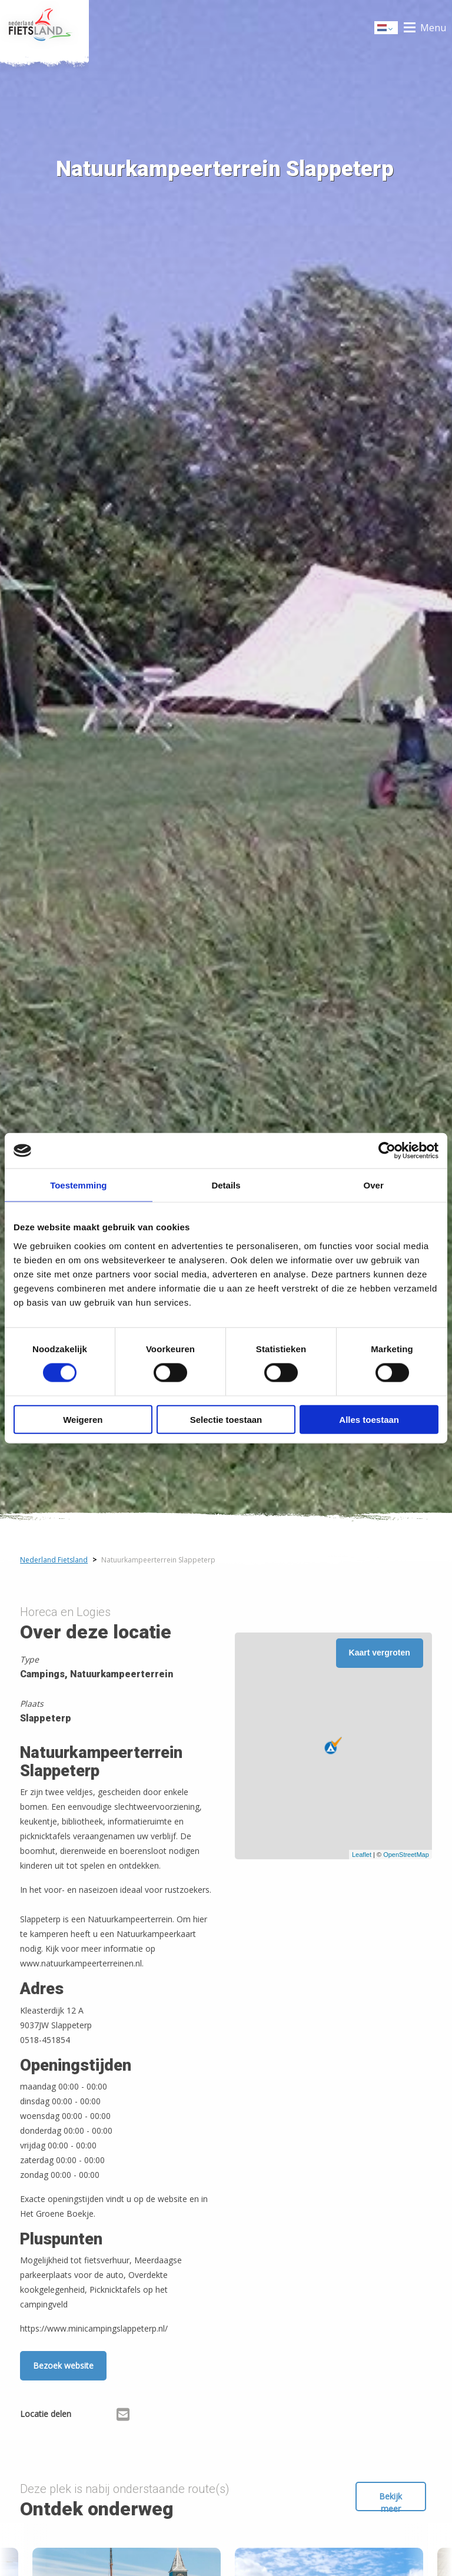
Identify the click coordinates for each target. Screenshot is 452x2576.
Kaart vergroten (379, 1652)
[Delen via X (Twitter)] (104, 2416)
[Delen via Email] (123, 2416)
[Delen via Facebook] (85, 2416)
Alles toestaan (369, 1419)
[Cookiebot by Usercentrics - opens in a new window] (386, 1151)
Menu (433, 27)
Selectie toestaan (226, 1419)
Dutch (386, 28)
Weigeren (82, 1419)
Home (44, 27)
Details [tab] (225, 1185)
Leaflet (361, 1854)
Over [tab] (374, 1185)
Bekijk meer (390, 2501)
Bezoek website (63, 2365)
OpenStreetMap (406, 1854)
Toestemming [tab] (78, 1185)
